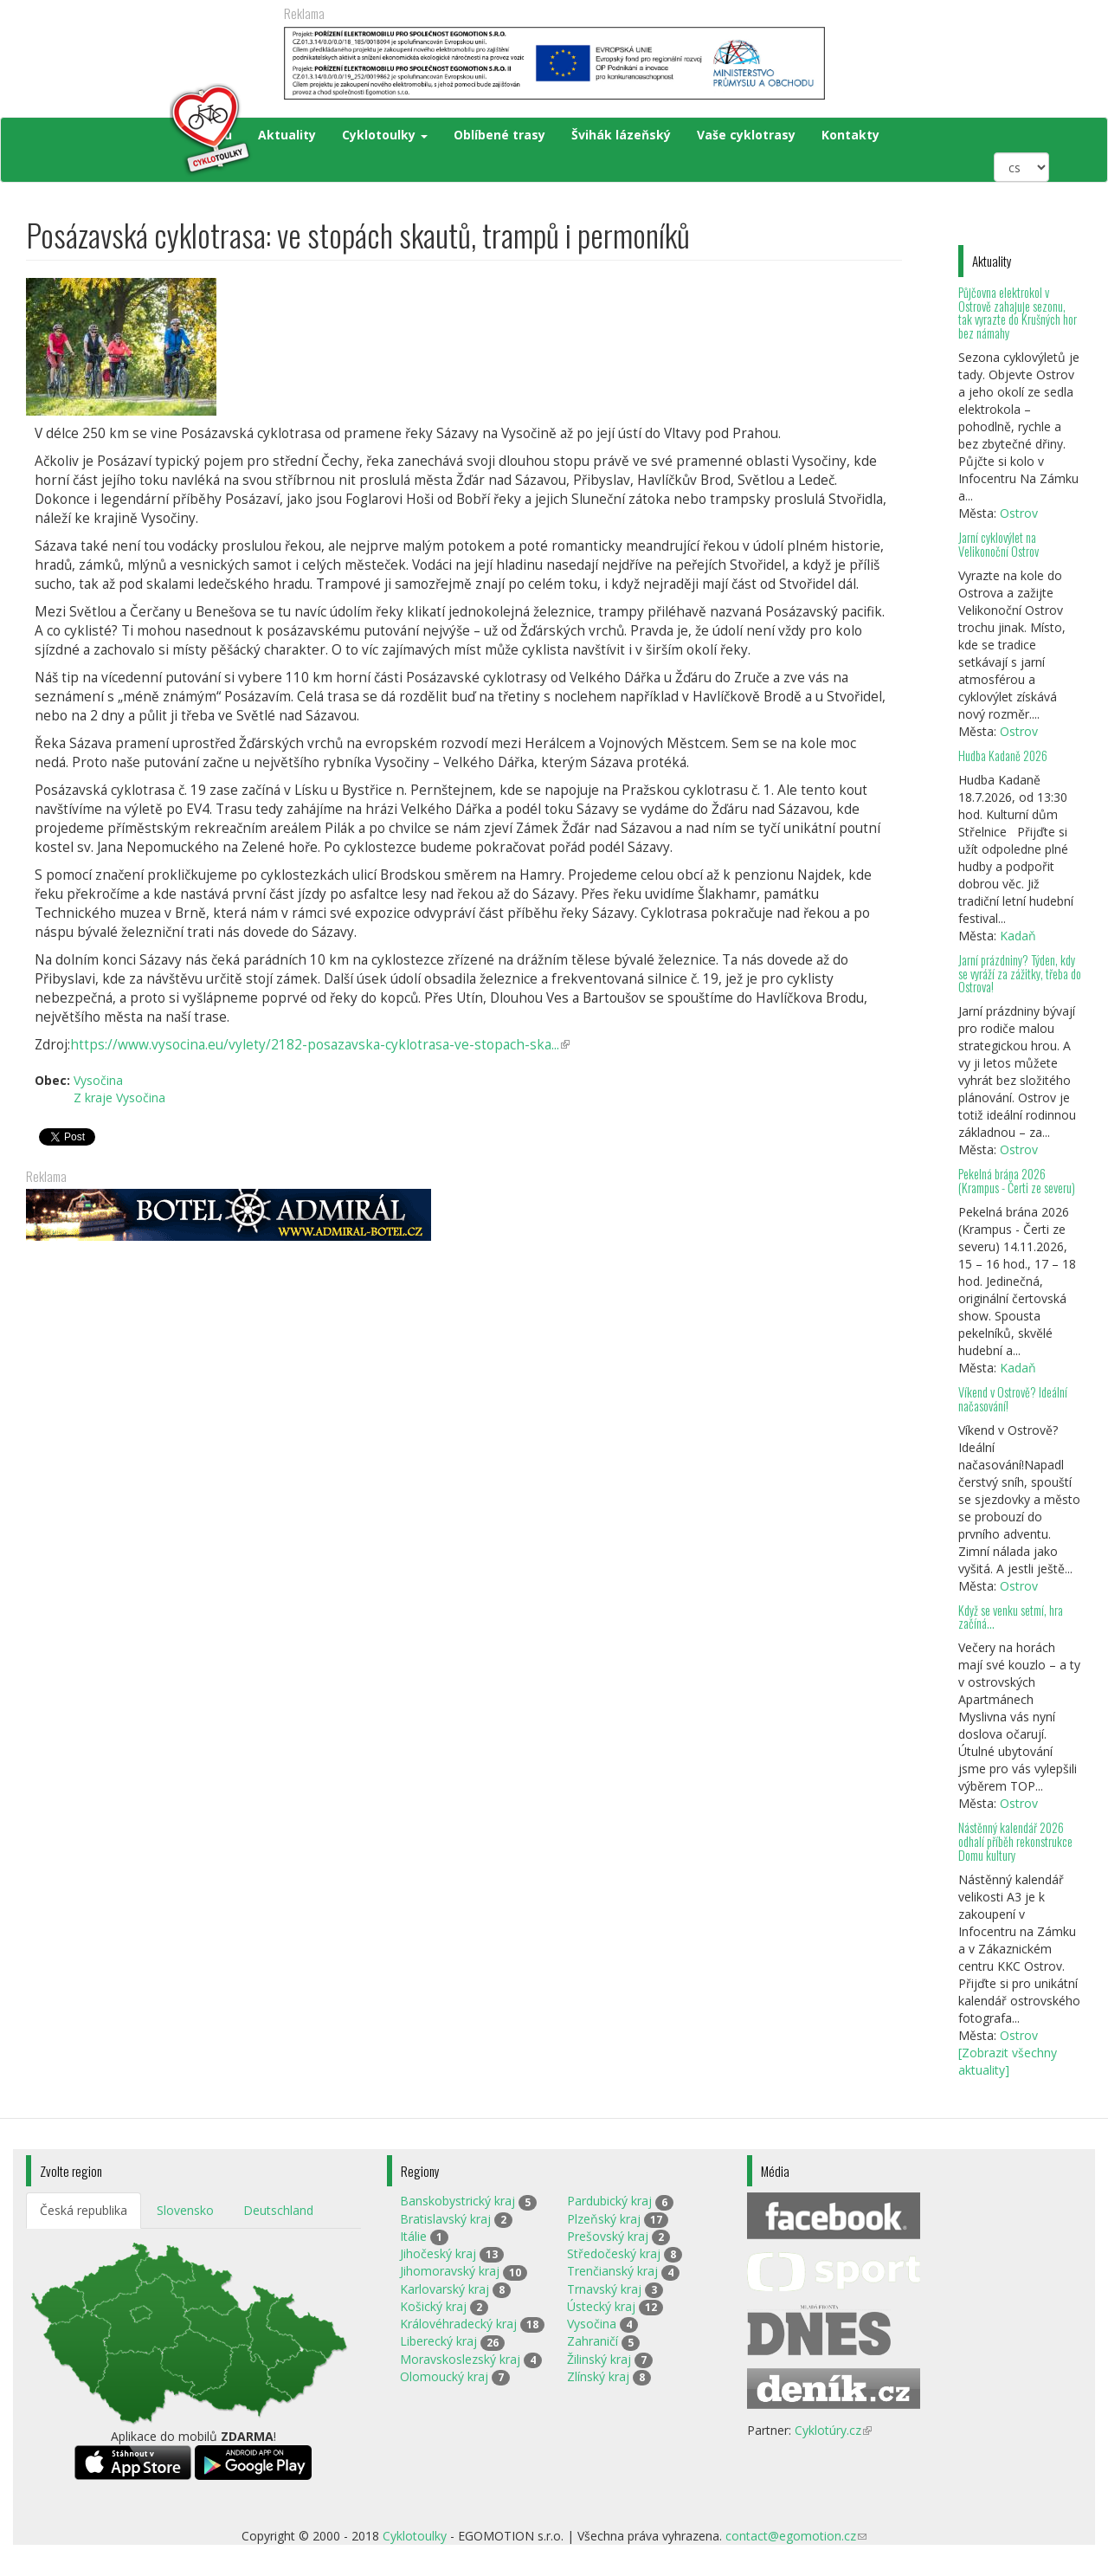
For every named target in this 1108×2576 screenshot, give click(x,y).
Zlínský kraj (598, 2376)
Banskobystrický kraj (457, 2200)
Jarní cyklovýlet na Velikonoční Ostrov (998, 544)
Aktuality (287, 134)
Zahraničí (592, 2341)
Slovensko (185, 2210)
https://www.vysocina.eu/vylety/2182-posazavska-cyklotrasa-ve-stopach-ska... (320, 1045)
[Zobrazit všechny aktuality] (1007, 2061)
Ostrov (1019, 513)
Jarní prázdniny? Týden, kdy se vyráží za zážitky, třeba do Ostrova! (1019, 974)
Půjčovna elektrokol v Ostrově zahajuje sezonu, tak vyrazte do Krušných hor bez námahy (1017, 313)
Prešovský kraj (607, 2236)
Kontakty (850, 134)
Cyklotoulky (385, 134)
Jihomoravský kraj (449, 2271)
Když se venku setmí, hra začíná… (1010, 1617)
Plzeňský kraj (604, 2219)
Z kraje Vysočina (119, 1097)
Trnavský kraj (604, 2289)
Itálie (413, 2236)
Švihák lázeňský (621, 134)
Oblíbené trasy (499, 134)
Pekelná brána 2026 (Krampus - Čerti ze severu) (1016, 1181)
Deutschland (278, 2210)
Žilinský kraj (599, 2359)
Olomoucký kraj (444, 2376)
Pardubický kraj (609, 2200)
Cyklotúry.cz (833, 2430)
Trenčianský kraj (612, 2271)
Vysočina (98, 1080)
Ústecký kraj (601, 2306)
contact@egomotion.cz (795, 2536)
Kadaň (1018, 935)
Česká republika (83, 2210)
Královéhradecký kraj (458, 2323)
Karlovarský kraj (444, 2289)
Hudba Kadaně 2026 (1002, 755)
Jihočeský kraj (438, 2253)
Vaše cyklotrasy (746, 134)
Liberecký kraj (438, 2341)
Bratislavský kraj (445, 2219)
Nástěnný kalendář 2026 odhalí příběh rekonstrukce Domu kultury (1015, 1841)
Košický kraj (433, 2306)
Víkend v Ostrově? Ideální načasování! (1012, 1399)
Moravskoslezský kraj (460, 2359)
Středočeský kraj (613, 2253)
